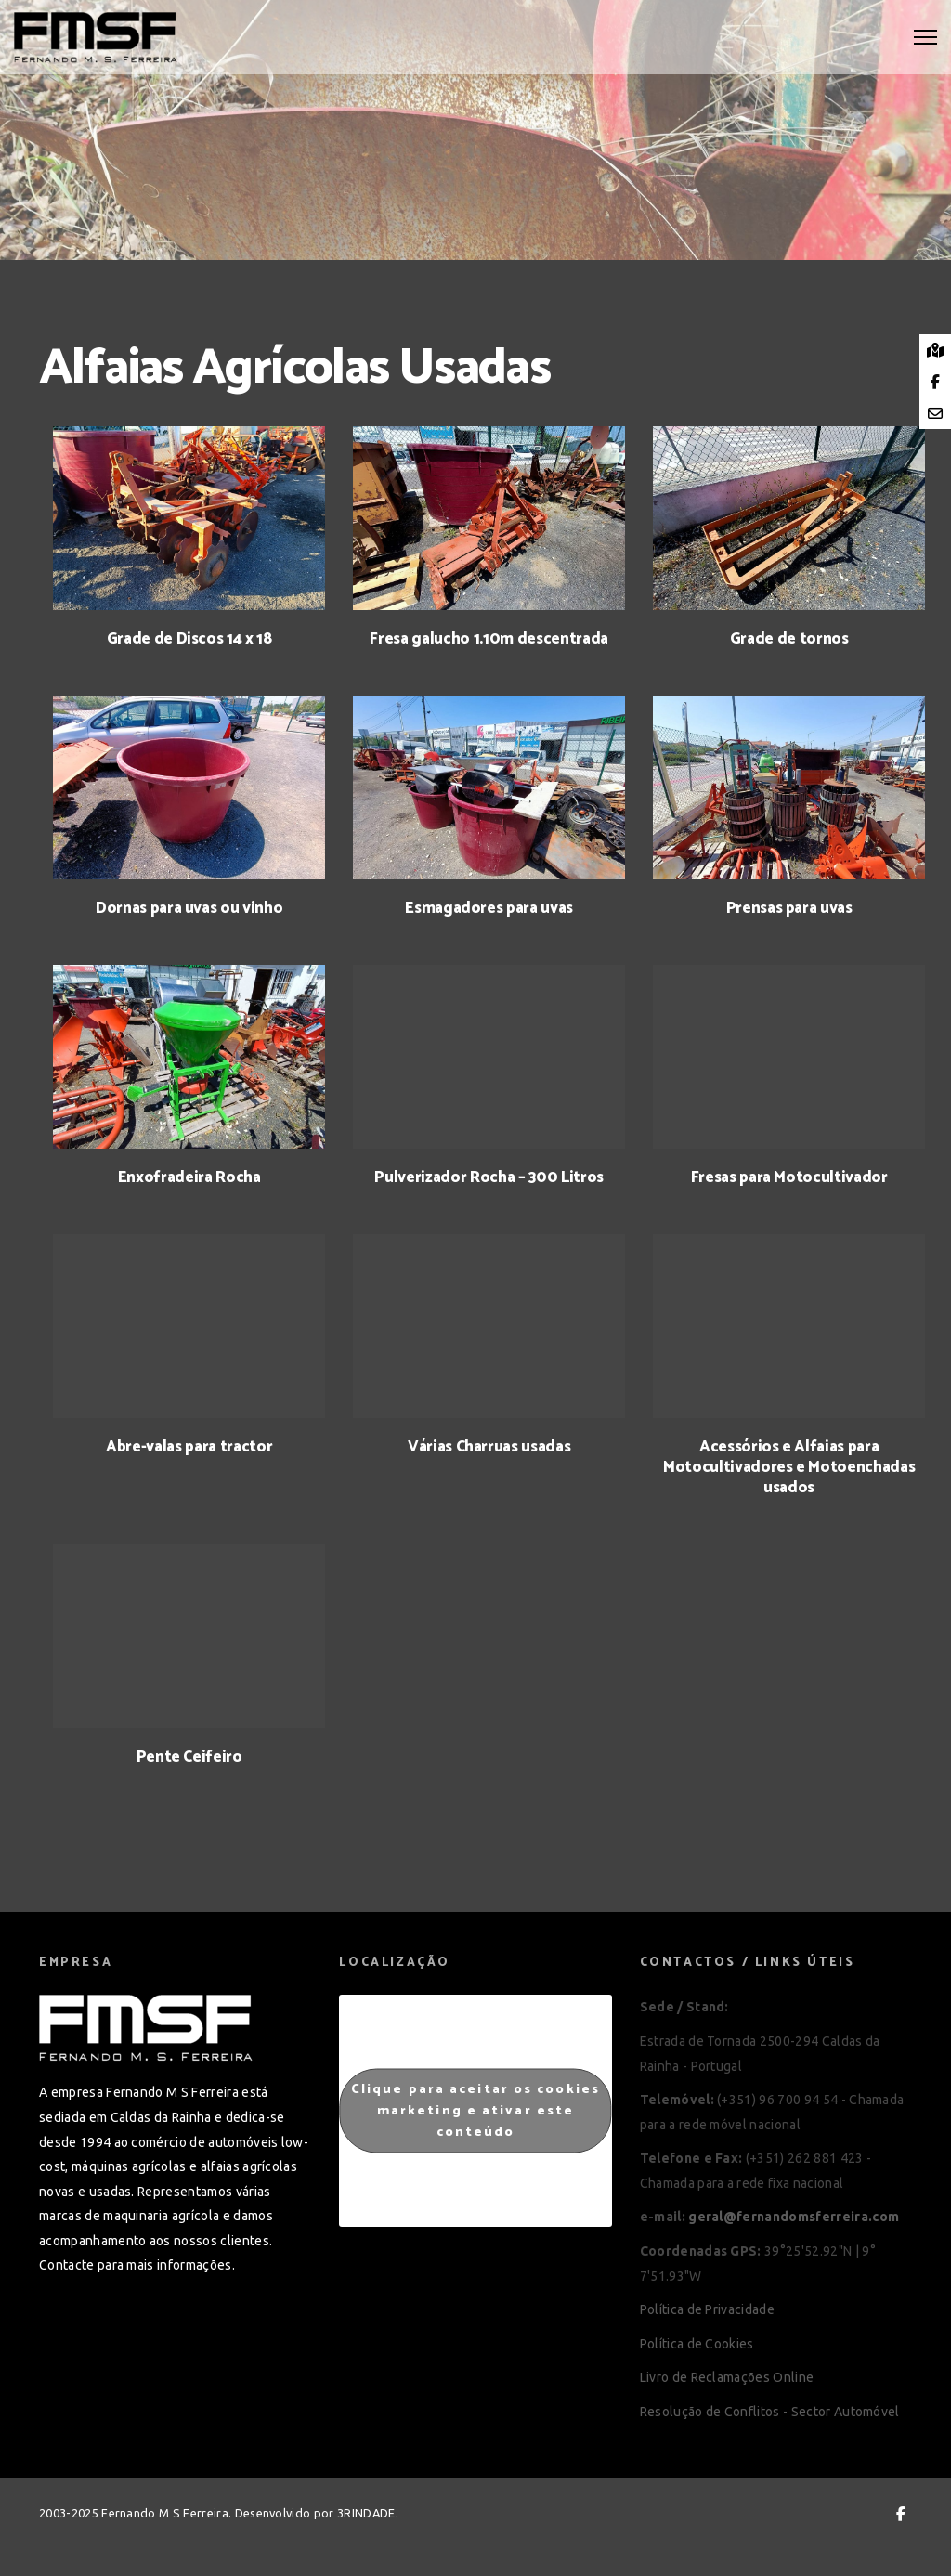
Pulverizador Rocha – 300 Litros (488, 1177)
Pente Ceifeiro (189, 1757)
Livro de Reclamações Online (727, 2377)
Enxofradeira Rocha (189, 1177)
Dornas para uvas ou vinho (189, 908)
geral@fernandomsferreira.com (793, 2216)
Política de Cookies (697, 2343)
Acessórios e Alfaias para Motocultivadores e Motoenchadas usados (789, 1467)
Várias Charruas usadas (489, 1447)
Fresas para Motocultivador (789, 1177)
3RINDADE (366, 2512)
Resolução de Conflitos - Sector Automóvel (770, 2411)
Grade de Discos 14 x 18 (189, 639)
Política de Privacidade (707, 2309)
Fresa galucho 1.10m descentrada (488, 639)
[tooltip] (935, 350)
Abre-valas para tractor (189, 1447)
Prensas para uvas (789, 908)
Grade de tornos (789, 639)
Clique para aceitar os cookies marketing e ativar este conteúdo (475, 2111)
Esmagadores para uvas (489, 908)
